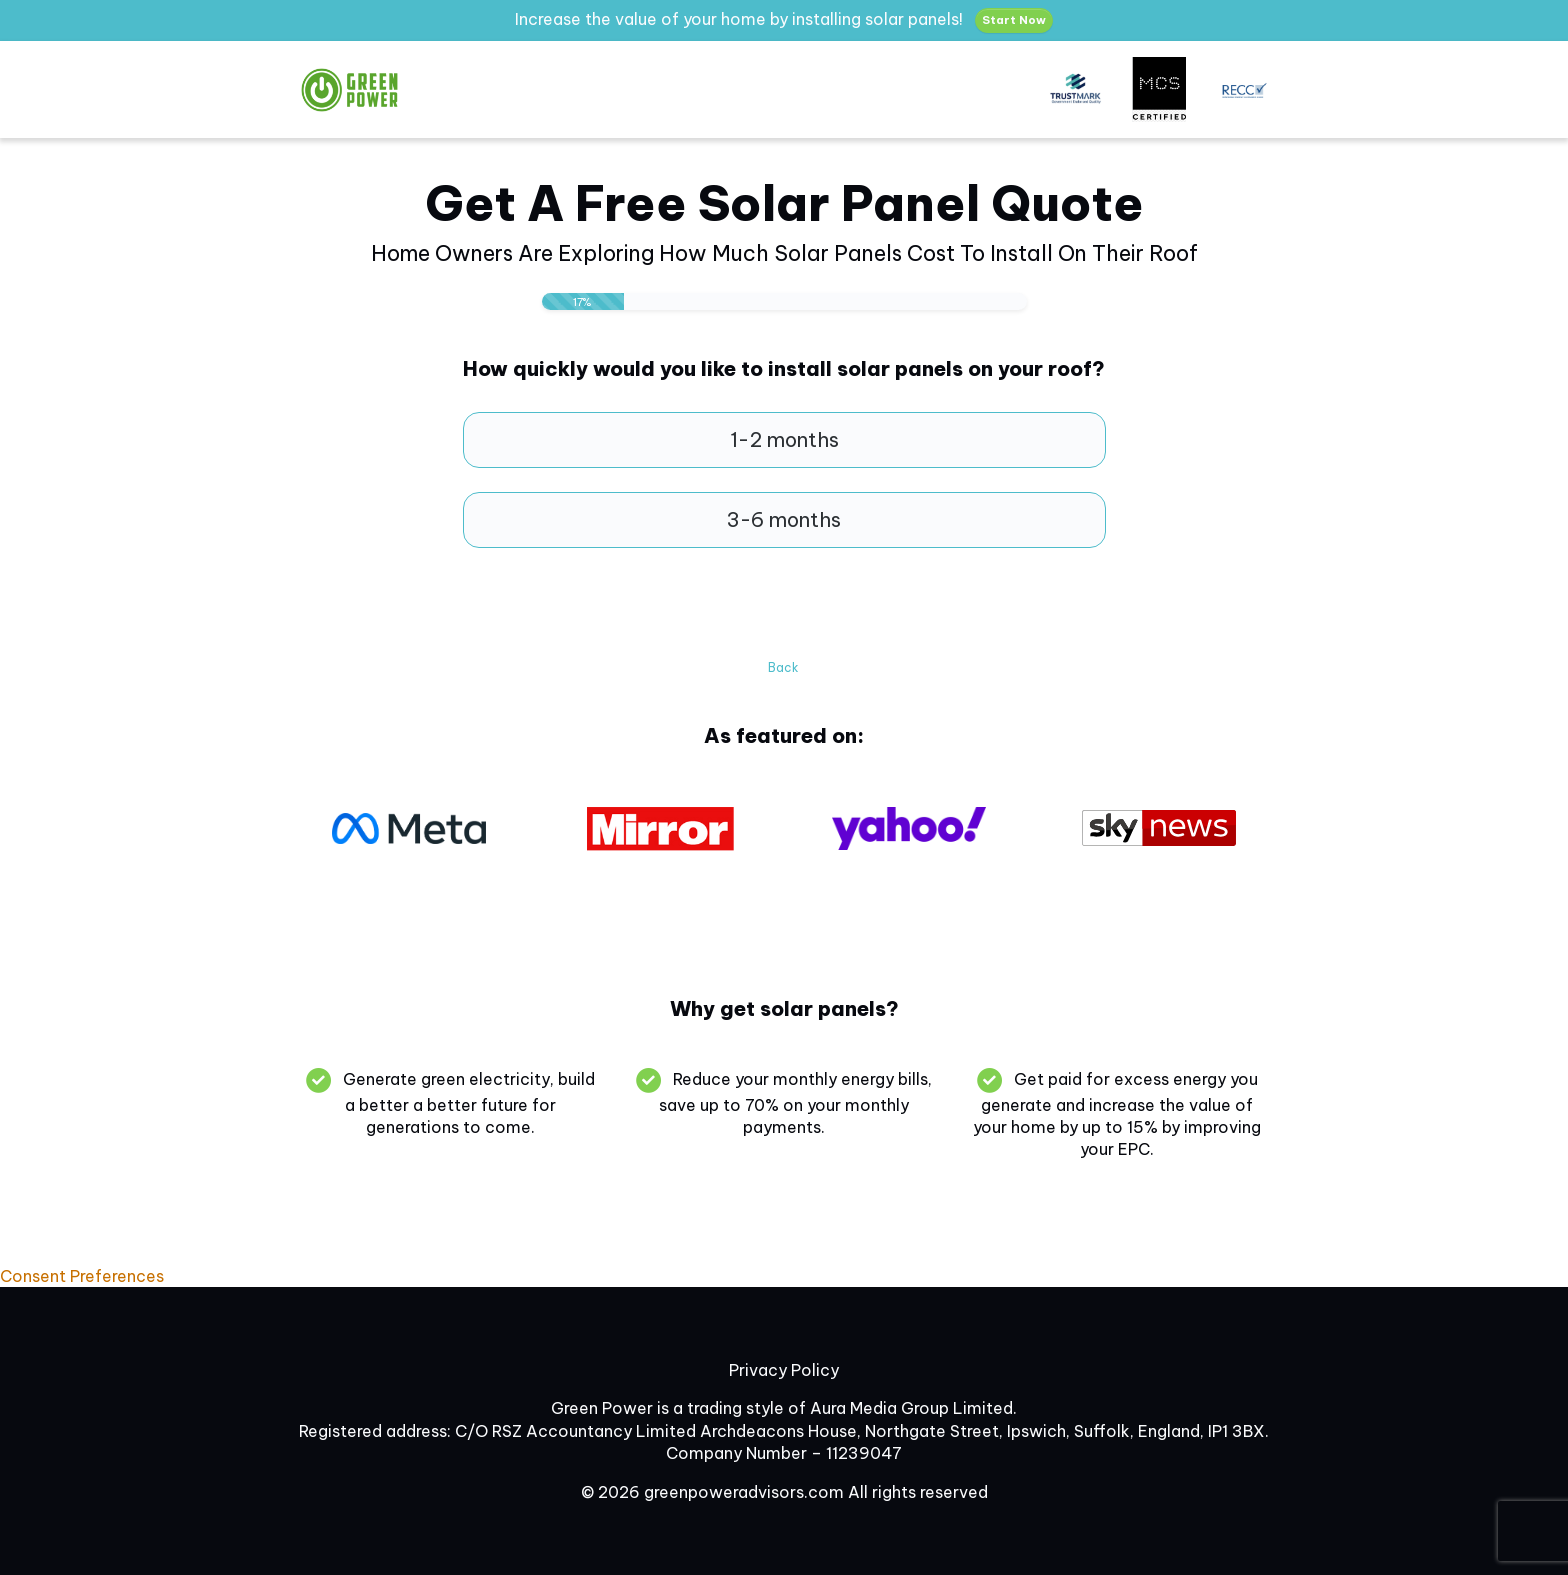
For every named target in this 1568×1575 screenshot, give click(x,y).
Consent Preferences (82, 1276)
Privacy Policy (784, 1370)
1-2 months (784, 439)
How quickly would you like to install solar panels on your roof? (784, 369)
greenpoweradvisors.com (744, 1492)
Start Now (1014, 20)
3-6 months (784, 519)
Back (783, 667)
